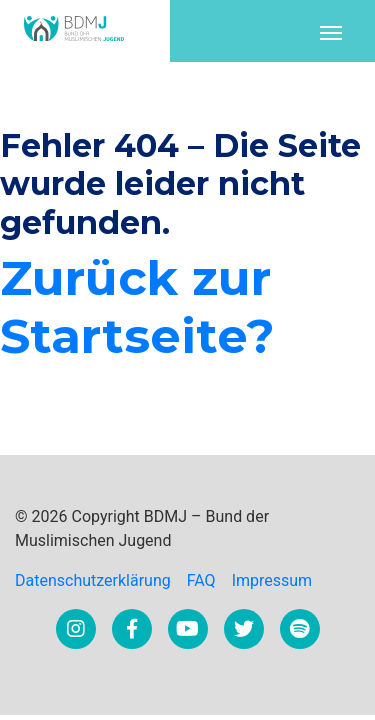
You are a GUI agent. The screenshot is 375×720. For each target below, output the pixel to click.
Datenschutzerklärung (93, 580)
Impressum (272, 580)
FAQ (201, 580)
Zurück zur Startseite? (137, 307)
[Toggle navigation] (331, 31)
